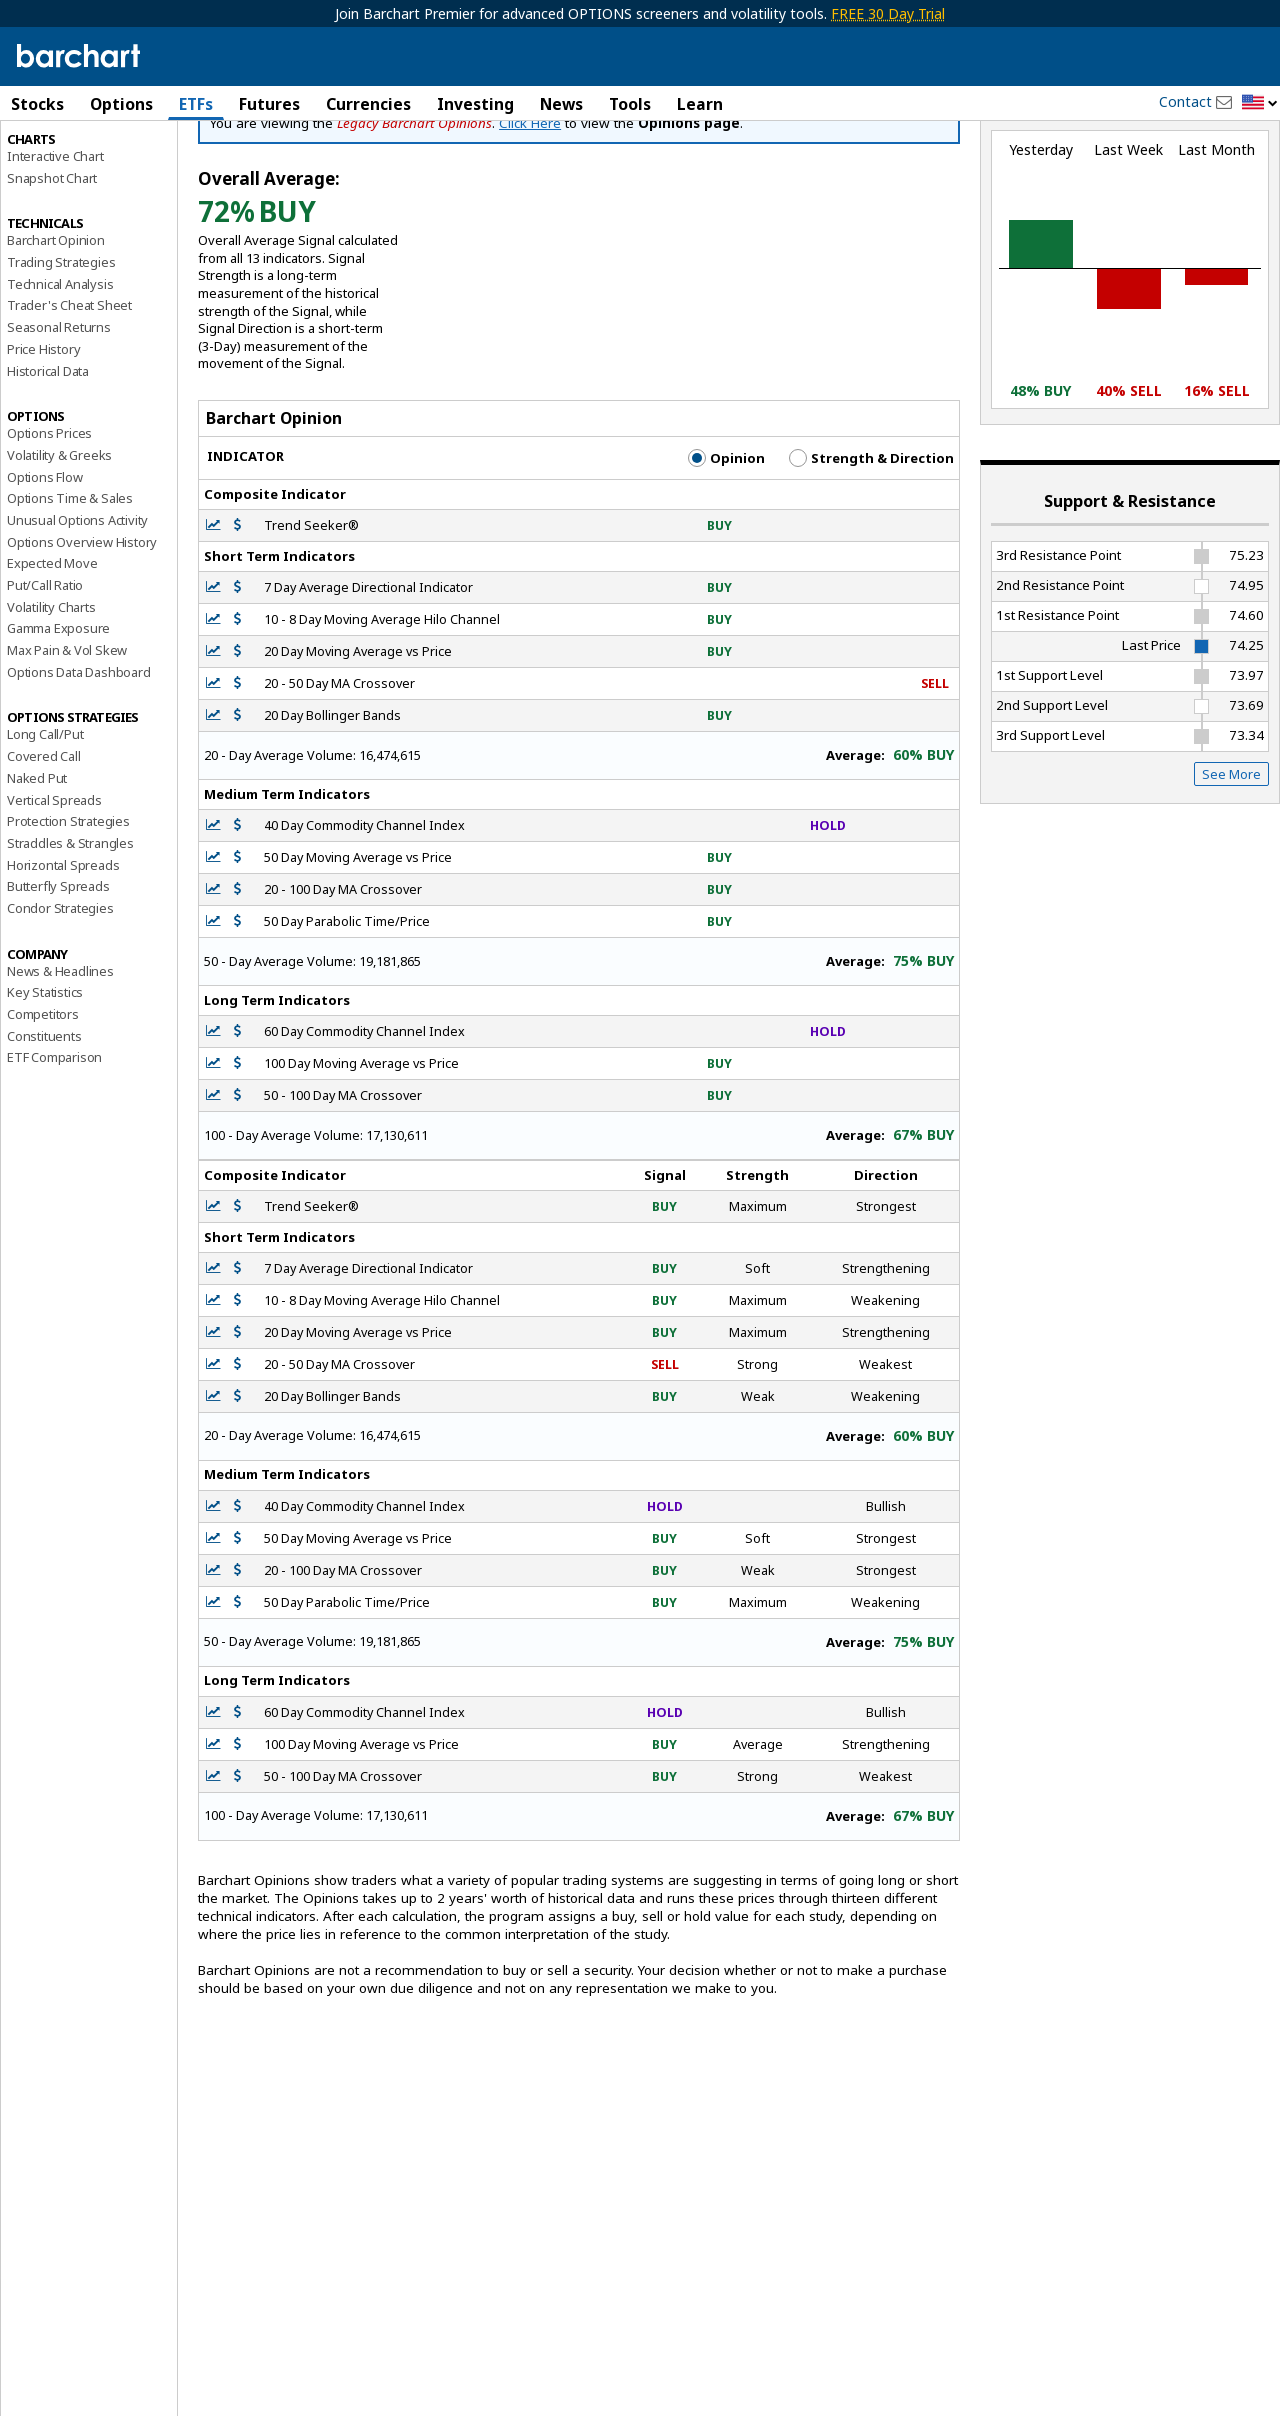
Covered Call (44, 842)
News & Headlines (60, 1056)
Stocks (37, 104)
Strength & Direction (871, 543)
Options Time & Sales (70, 584)
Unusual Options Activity (77, 605)
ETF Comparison (54, 1143)
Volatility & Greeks (59, 540)
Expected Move (52, 649)
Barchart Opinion (56, 326)
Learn (700, 104)
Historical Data (48, 456)
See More (1231, 859)
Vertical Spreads (54, 885)
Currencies (368, 104)
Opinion (726, 543)
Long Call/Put (45, 820)
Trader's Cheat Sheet (69, 391)
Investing (475, 104)
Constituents (44, 1121)
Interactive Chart (55, 241)
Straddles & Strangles (70, 928)
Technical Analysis (60, 369)
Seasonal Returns (59, 413)
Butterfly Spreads (58, 972)
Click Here (530, 208)
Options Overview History (82, 627)
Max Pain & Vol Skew (67, 735)
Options (121, 104)
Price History (43, 434)
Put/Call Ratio (45, 670)
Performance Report (66, 179)
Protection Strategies (68, 907)
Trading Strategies (61, 347)
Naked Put (37, 863)
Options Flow (45, 562)
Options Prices (49, 519)
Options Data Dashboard (79, 757)
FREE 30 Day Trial (888, 13)
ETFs (196, 104)
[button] (1260, 103)
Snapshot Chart (52, 263)
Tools (630, 104)
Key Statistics (45, 1078)
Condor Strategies (60, 993)
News (561, 104)
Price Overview (51, 157)
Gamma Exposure (58, 714)
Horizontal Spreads (63, 950)
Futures (269, 104)
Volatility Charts (51, 692)
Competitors (43, 1099)
